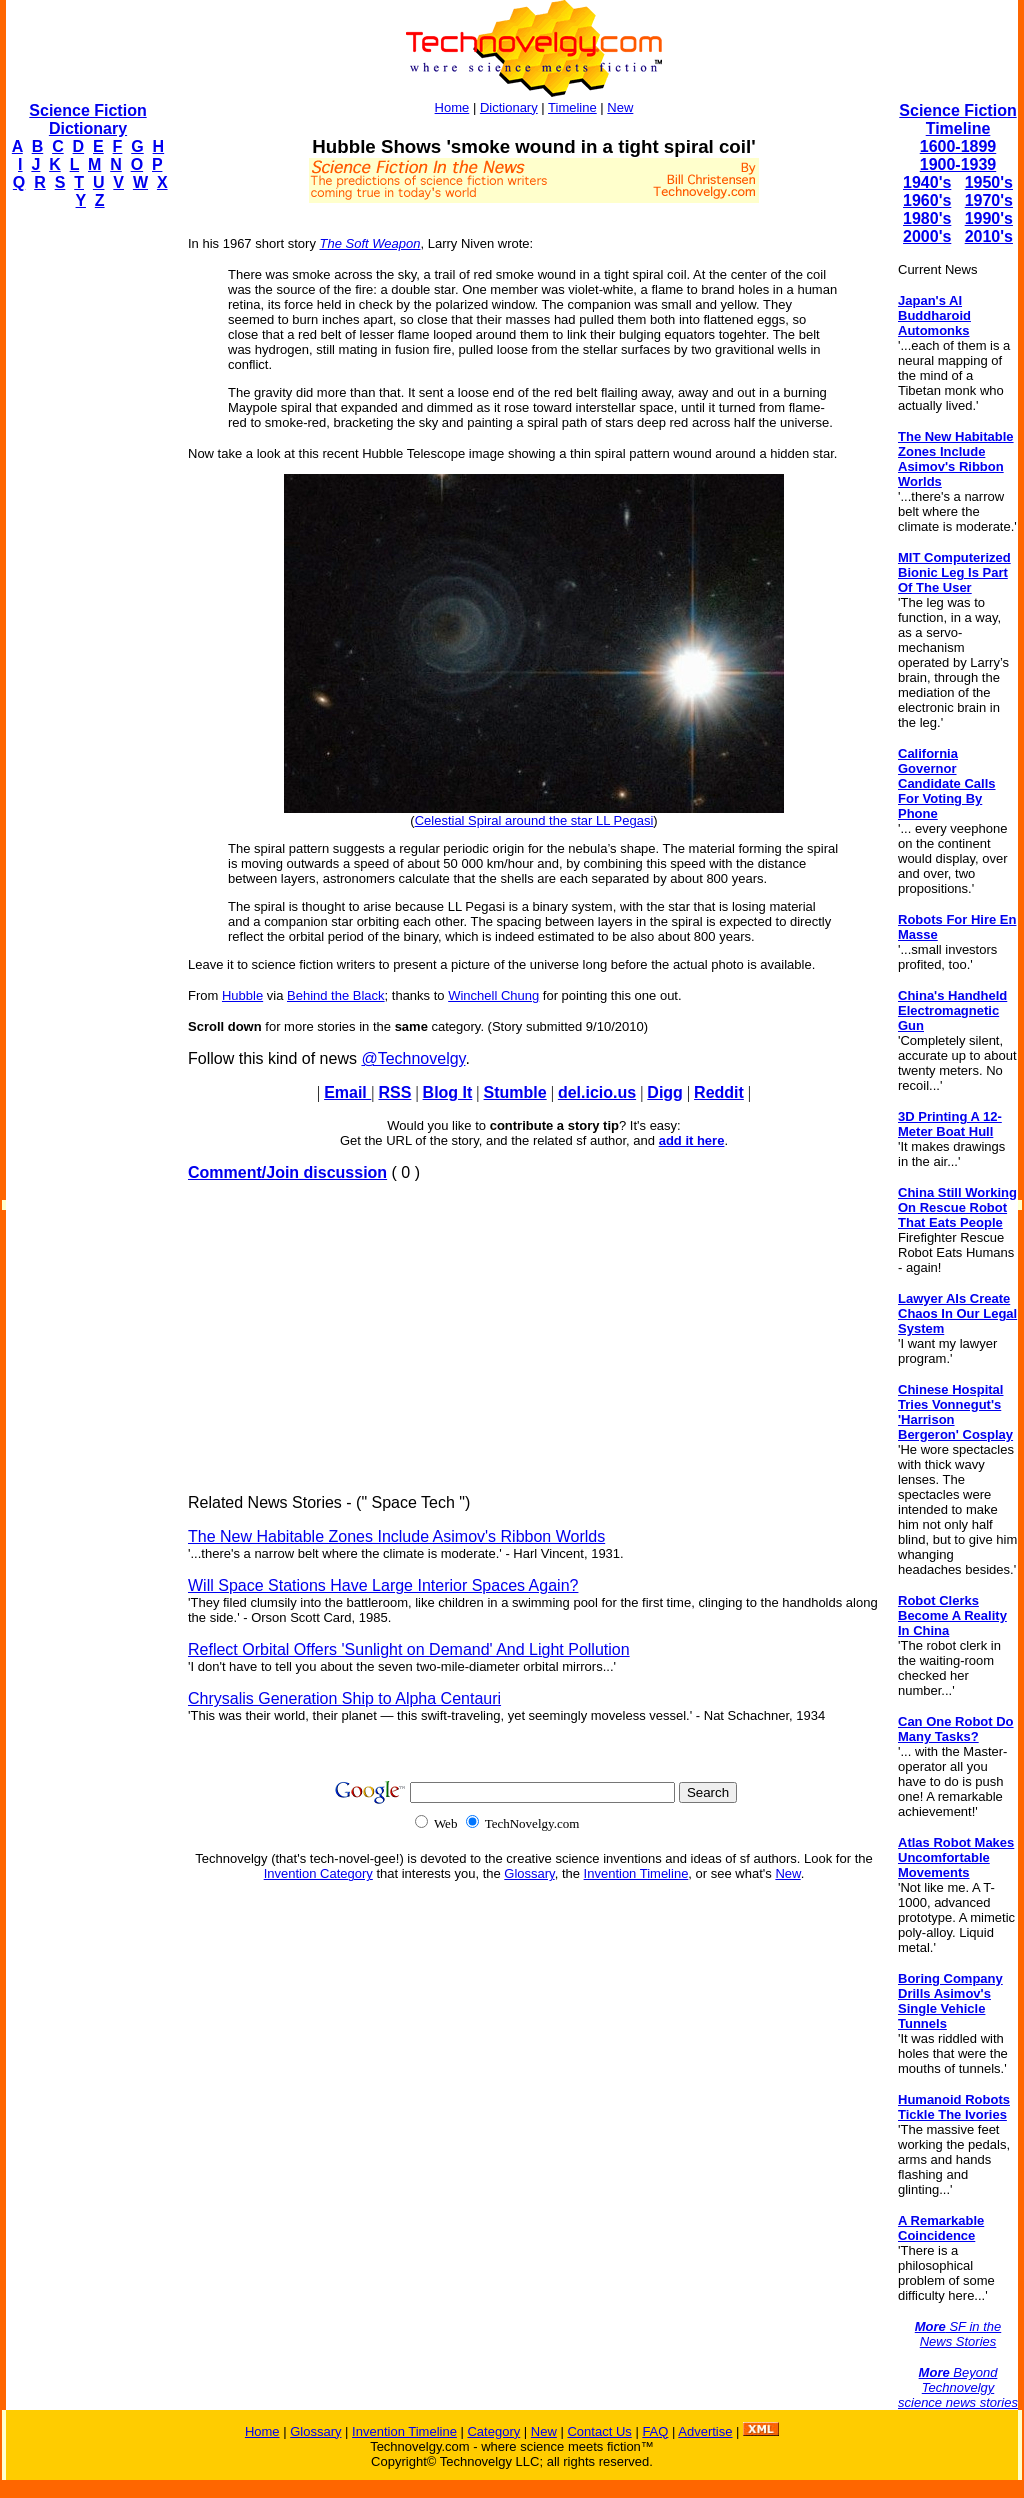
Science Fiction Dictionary (87, 119)
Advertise (705, 2431)
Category (493, 2431)
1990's (989, 218)
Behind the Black (336, 995)
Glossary (529, 1873)
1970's (989, 200)
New (620, 107)
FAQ (655, 2431)
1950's (989, 182)
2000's (927, 236)
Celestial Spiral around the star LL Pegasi (534, 820)
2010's (989, 236)
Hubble (242, 995)
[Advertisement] (86, 526)
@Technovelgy (413, 1058)
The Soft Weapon (370, 243)
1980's (927, 218)
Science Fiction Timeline (957, 119)
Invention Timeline (636, 1873)
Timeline (572, 107)
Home (452, 107)
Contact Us (599, 2431)
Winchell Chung (493, 995)
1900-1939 (958, 164)
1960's (927, 200)
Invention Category (318, 1873)
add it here (692, 1140)
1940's (927, 182)
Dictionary (509, 107)
